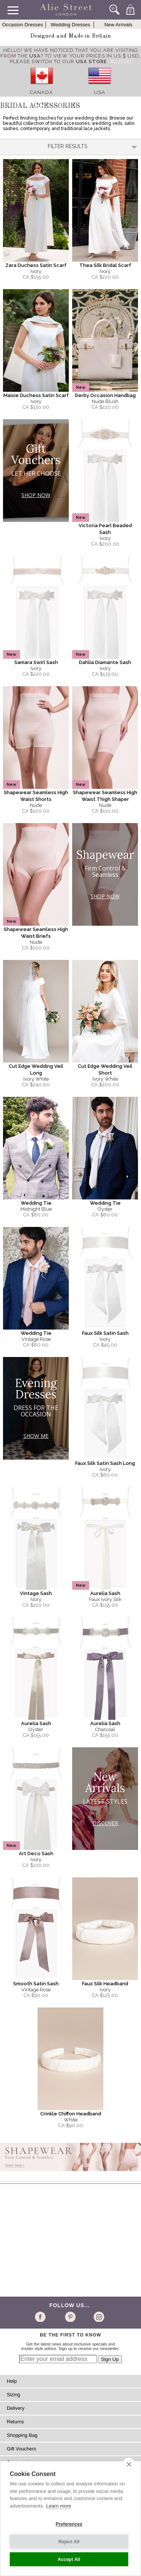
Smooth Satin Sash (36, 1983)
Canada (41, 92)
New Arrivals (119, 24)
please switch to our (58, 61)
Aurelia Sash (105, 1593)
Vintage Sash (36, 1593)
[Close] (121, 61)
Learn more (58, 2506)
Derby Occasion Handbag (105, 395)
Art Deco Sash (36, 1853)
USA (99, 92)
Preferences (69, 2524)
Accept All (69, 2559)
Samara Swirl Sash (36, 662)
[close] (129, 2464)
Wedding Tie (36, 1203)
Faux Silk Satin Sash (105, 1333)
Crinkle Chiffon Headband (70, 2114)
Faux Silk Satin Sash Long (105, 1463)
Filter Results (92, 146)
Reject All (68, 2541)
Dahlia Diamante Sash (105, 662)
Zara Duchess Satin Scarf (36, 265)
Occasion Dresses (22, 24)
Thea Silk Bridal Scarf (105, 265)
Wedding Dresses (70, 24)
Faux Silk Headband (105, 1983)
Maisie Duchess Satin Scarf (36, 395)
